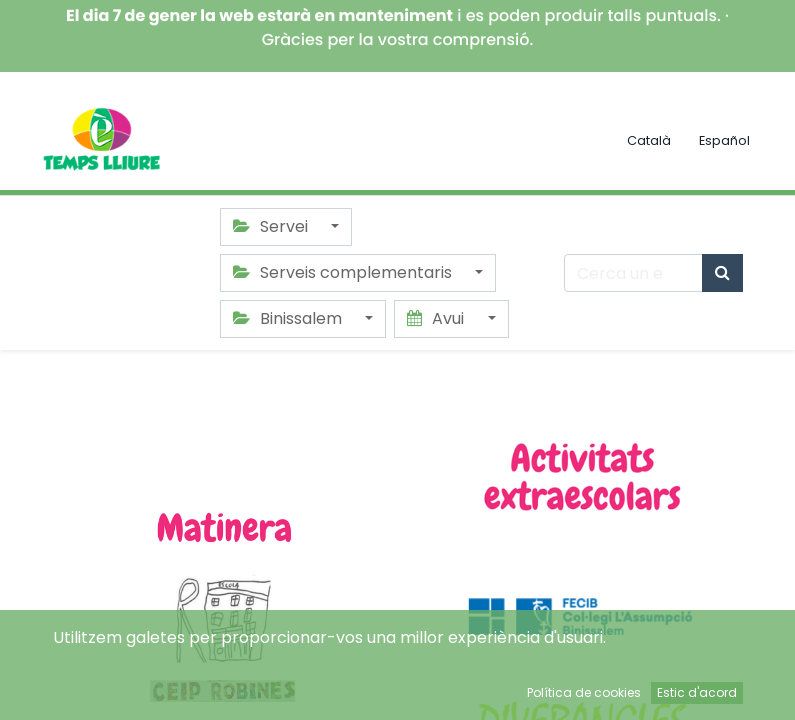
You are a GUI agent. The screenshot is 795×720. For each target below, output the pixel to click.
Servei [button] (272, 226)
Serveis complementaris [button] (344, 272)
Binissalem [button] (289, 318)
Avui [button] (437, 318)
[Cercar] (722, 273)
